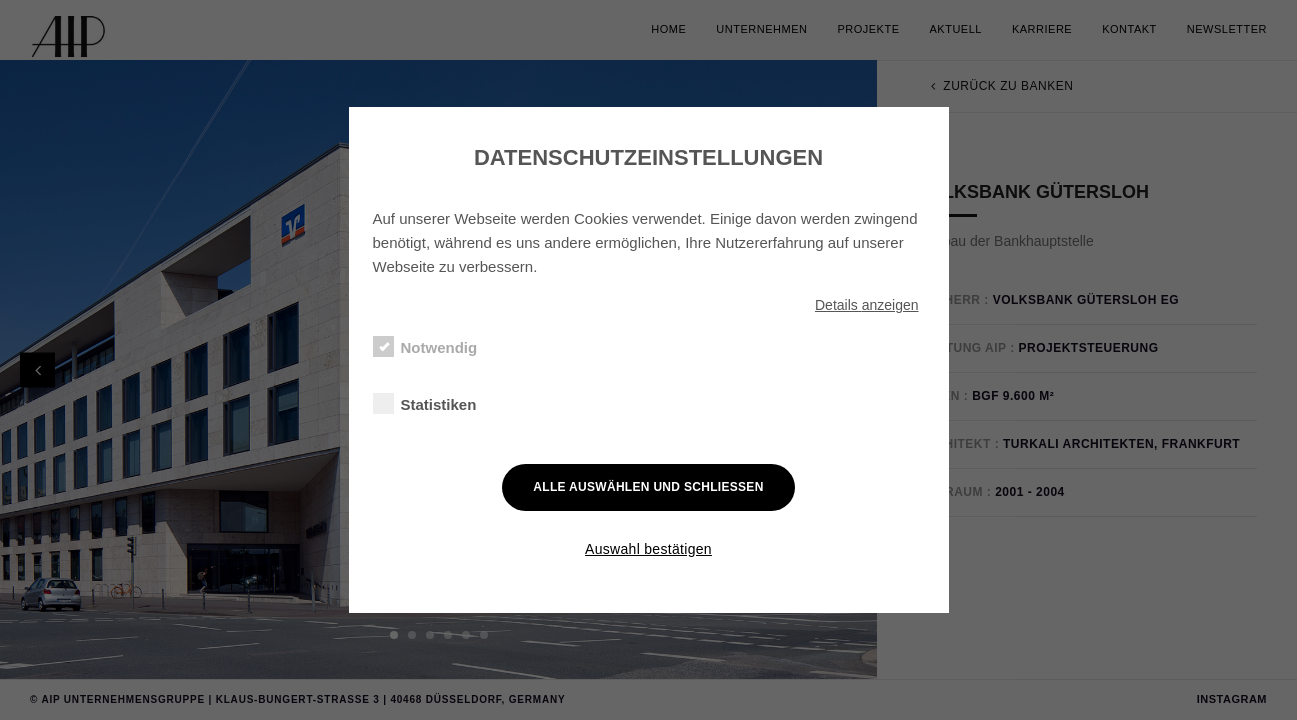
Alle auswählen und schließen (648, 487)
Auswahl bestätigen (648, 549)
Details (867, 305)
